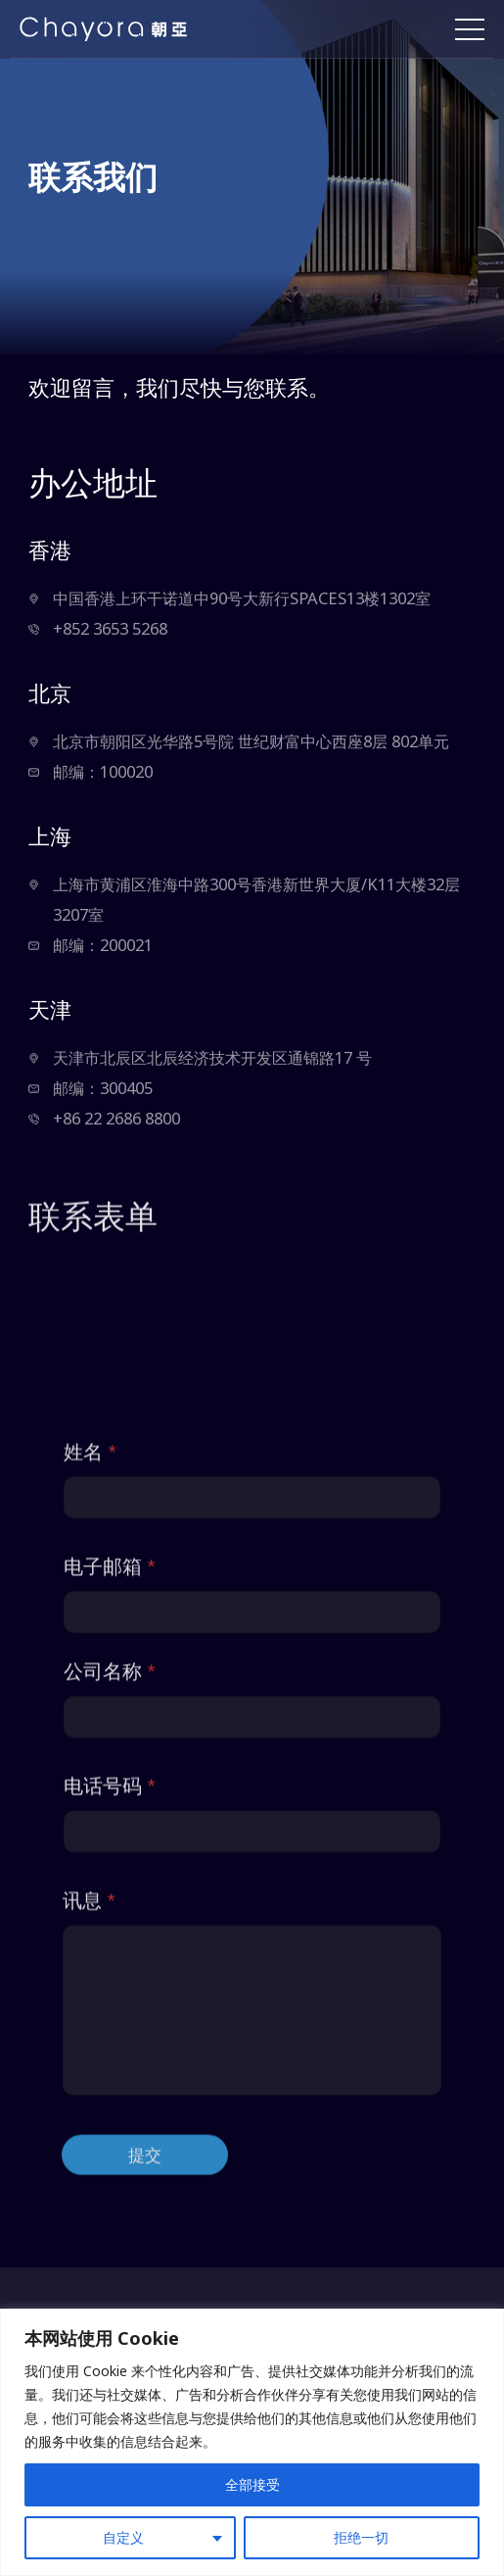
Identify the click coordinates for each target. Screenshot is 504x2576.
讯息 (89, 2255)
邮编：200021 (103, 944)
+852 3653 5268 (110, 628)
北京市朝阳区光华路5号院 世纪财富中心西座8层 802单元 (251, 741)
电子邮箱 (109, 1921)
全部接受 (252, 2484)
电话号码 (109, 2140)
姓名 (89, 1806)
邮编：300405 (103, 1087)
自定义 (123, 2537)
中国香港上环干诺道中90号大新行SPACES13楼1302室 (242, 598)
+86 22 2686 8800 (116, 1118)
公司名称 (109, 2026)
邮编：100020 (103, 771)
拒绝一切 (361, 2537)
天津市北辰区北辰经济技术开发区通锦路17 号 (212, 1057)
